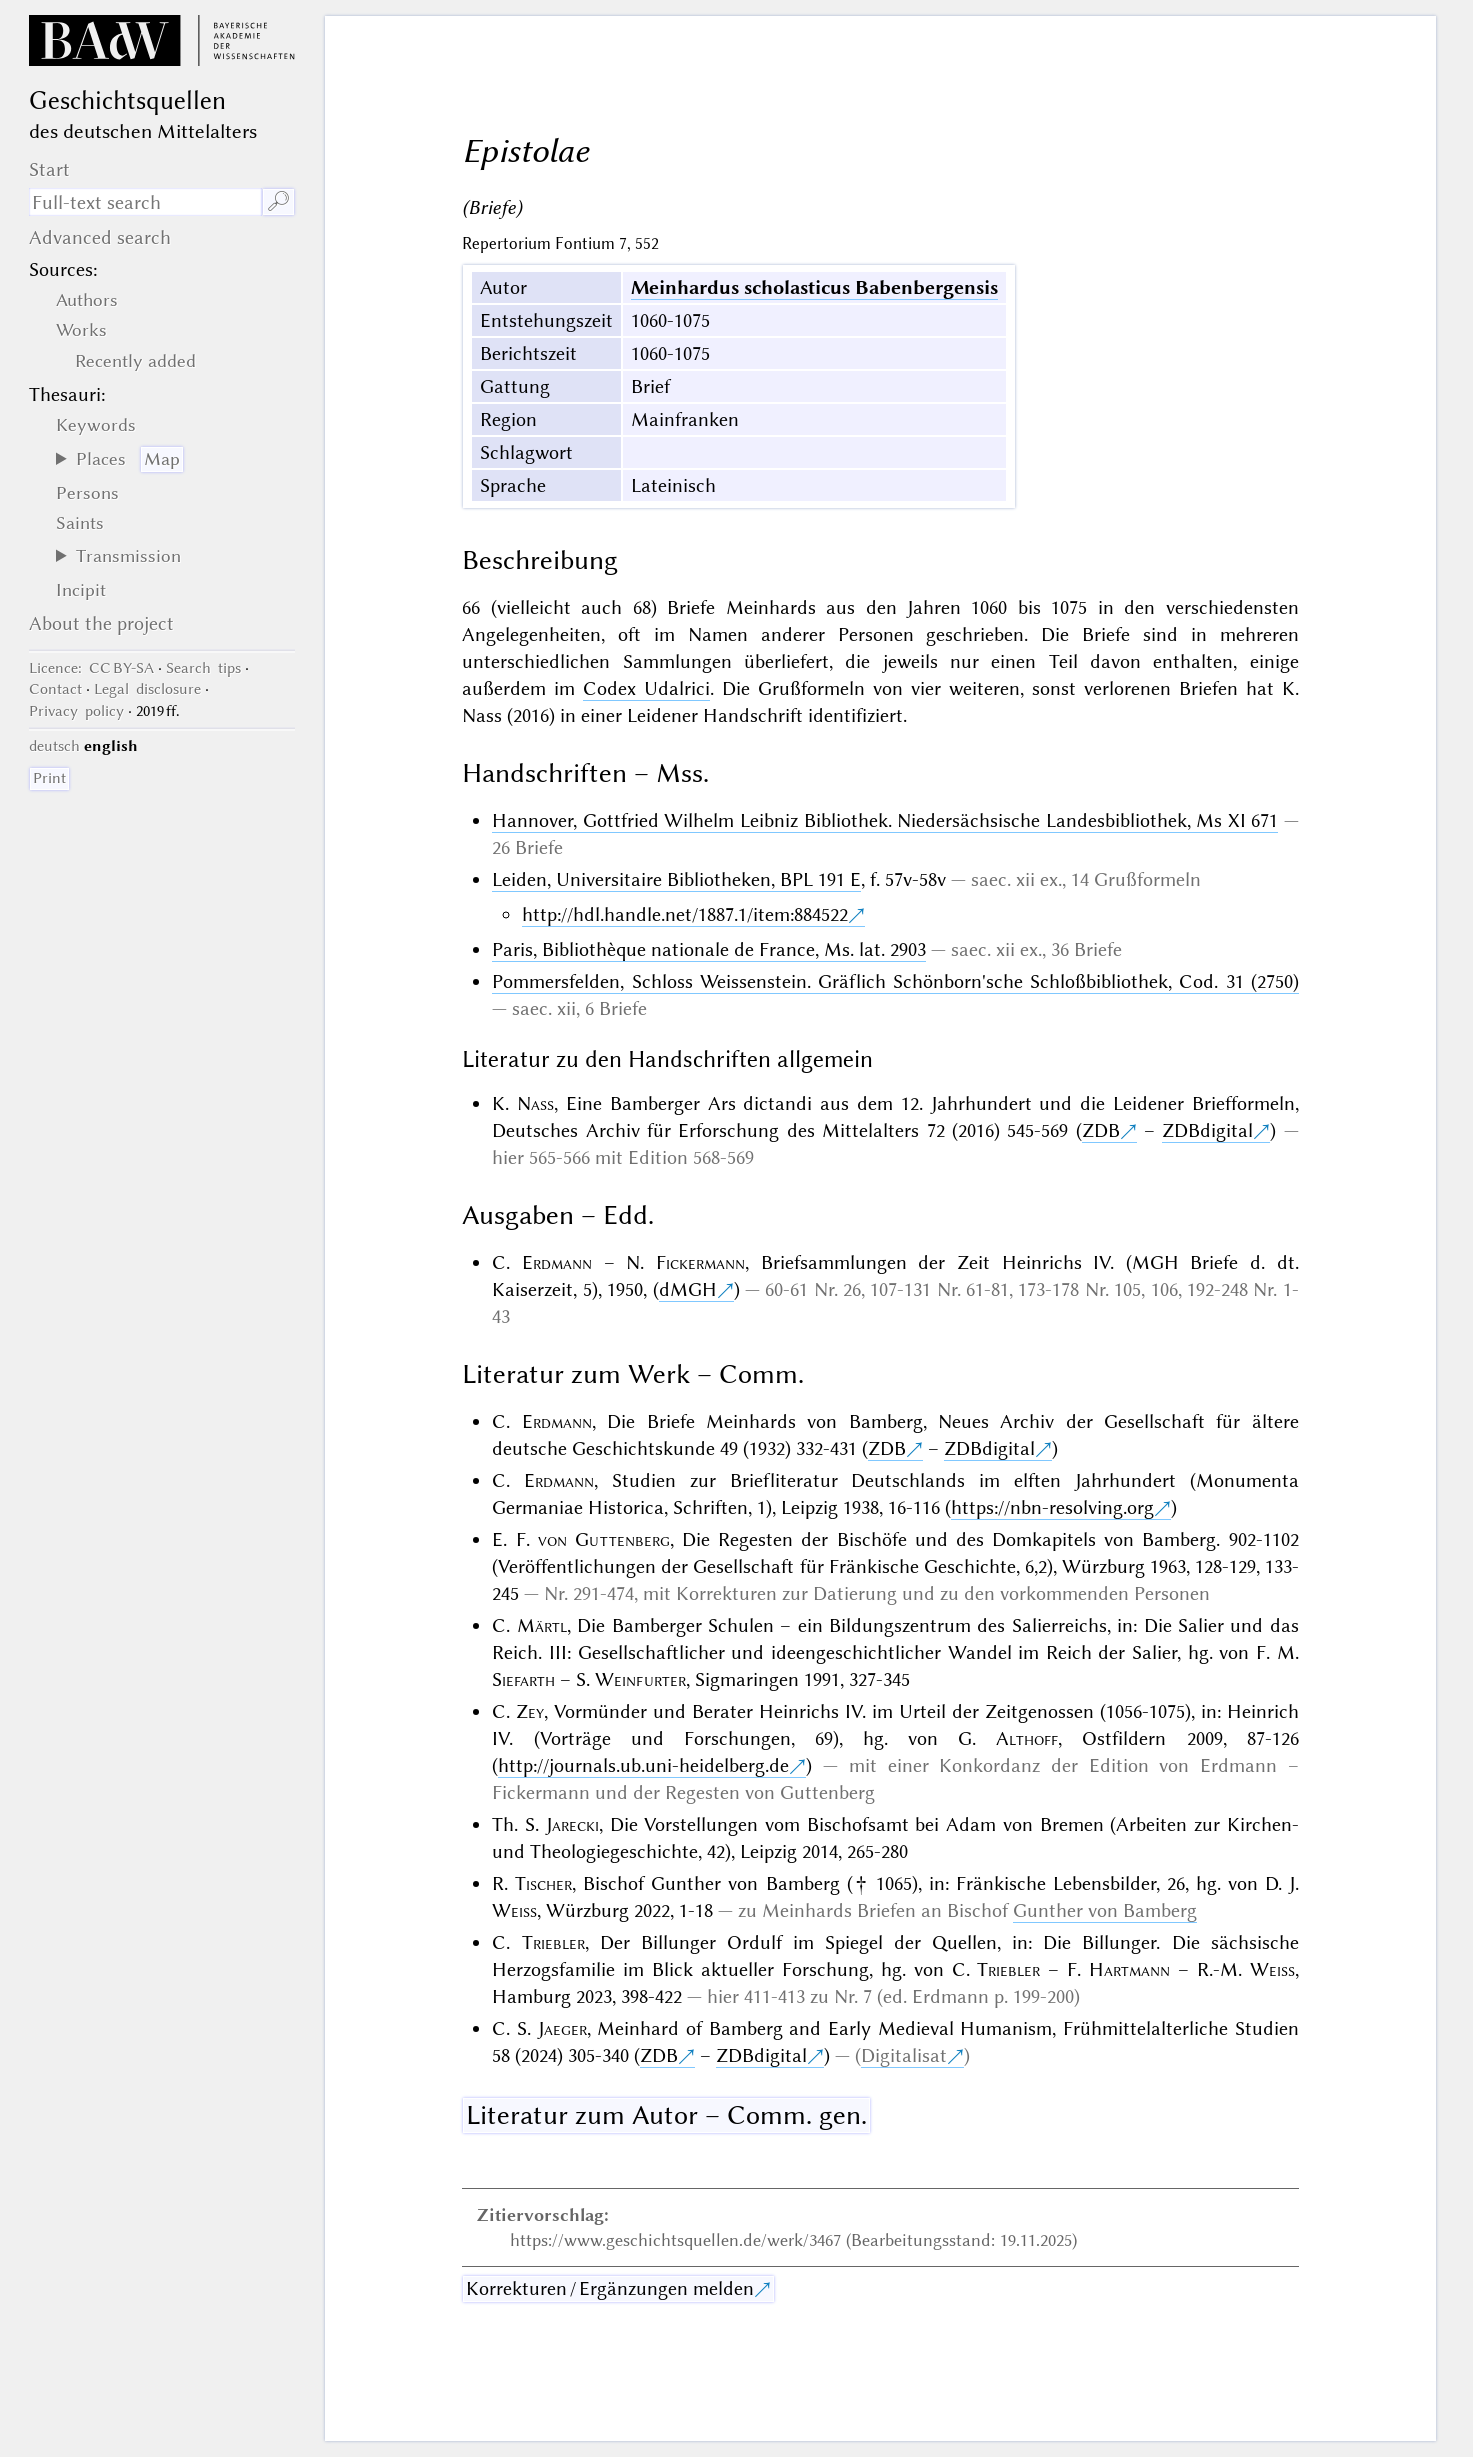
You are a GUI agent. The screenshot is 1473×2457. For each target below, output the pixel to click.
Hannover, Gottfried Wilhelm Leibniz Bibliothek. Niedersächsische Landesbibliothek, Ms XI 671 (885, 820)
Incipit (81, 590)
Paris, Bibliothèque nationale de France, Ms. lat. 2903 (709, 949)
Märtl (542, 1625)
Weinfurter (640, 1679)
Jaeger (562, 2028)
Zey (530, 1711)
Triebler (553, 1942)
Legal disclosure (147, 689)
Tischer (543, 1883)
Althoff (1027, 1738)
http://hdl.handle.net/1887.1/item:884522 (685, 914)
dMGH (688, 1289)
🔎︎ (278, 201)
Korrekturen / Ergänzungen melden (610, 2288)
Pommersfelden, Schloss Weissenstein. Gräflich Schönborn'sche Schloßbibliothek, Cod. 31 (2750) (895, 981)
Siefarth (523, 1679)
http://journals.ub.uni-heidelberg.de (643, 1765)
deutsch (54, 746)
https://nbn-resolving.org (1052, 1507)
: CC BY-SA (91, 668)
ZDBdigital (1207, 1130)
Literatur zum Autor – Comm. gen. (666, 2115)
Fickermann (700, 1262)
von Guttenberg (604, 1539)
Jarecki (572, 1824)
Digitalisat (904, 2055)
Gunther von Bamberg (1105, 1910)
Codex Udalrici (646, 688)
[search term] (145, 202)
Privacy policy (76, 711)
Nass (535, 1103)
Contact (55, 689)
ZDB (1101, 1130)
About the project (101, 623)
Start (49, 169)
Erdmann (557, 1262)
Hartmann (1129, 1969)
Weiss (514, 1910)
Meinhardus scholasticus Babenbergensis (814, 287)
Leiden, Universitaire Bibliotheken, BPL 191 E (676, 879)
